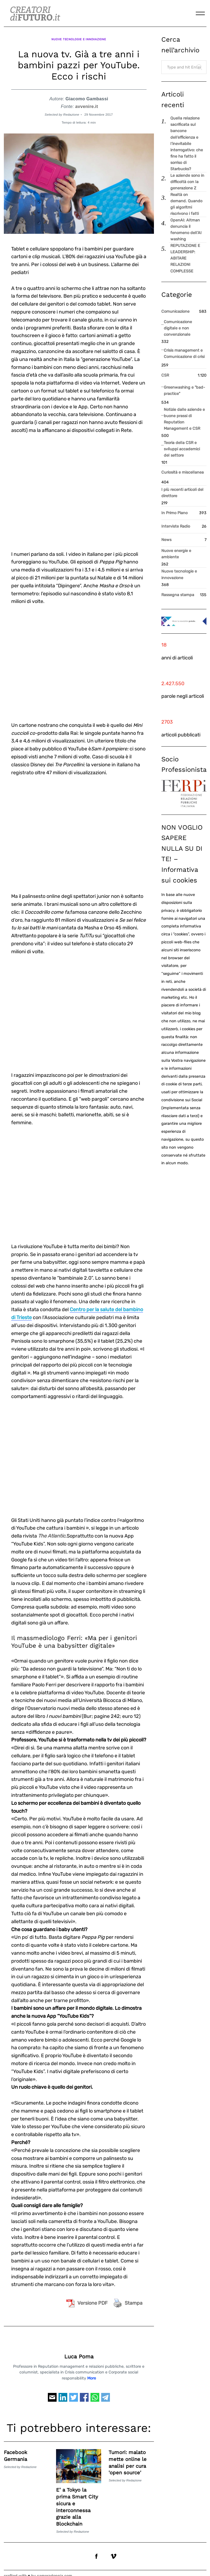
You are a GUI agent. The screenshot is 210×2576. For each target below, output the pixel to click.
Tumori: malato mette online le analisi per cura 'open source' (128, 2456)
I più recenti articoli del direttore (182, 492)
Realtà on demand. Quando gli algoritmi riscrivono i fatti (186, 204)
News (166, 539)
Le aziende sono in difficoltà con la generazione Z (187, 181)
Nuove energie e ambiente (176, 553)
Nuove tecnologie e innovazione (79, 37)
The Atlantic (51, 1530)
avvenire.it (86, 100)
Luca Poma (79, 2351)
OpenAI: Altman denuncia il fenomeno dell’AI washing (186, 229)
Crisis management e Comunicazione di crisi (184, 353)
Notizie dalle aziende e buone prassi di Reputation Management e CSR (184, 419)
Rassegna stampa (177, 595)
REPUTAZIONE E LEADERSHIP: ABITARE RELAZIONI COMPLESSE (185, 258)
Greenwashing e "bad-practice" (184, 390)
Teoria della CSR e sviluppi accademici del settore (182, 449)
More (91, 2372)
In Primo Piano (174, 513)
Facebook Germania (16, 2450)
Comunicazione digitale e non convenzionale (178, 328)
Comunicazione (175, 311)
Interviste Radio (175, 526)
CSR (165, 375)
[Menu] (200, 13)
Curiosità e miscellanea (182, 472)
